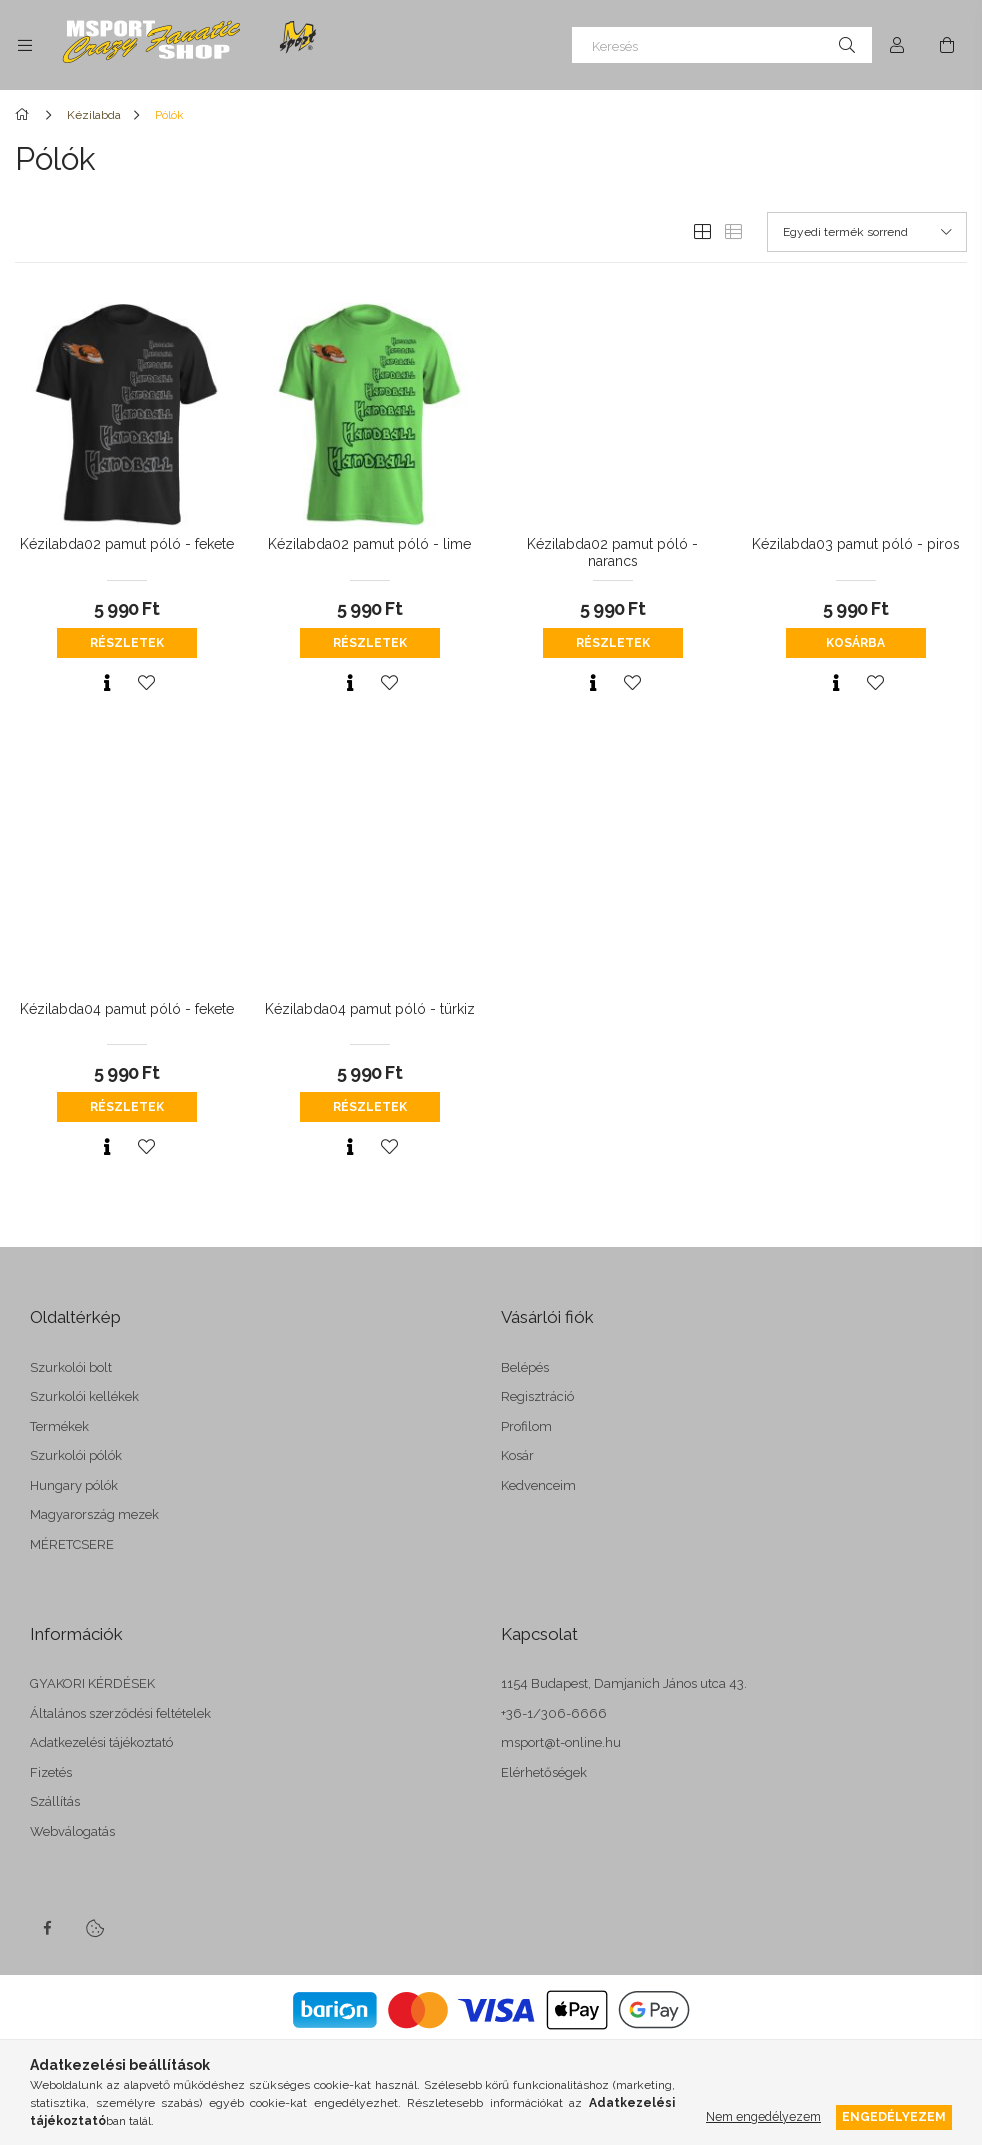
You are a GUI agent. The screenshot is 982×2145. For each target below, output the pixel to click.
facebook (47, 1928)
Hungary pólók (74, 1485)
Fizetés (51, 1772)
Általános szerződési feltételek (120, 1713)
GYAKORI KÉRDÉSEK (92, 1683)
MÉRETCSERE (72, 1544)
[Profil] (897, 45)
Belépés (525, 1367)
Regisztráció (537, 1396)
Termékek (59, 1426)
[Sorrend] (867, 232)
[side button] (25, 45)
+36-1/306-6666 (554, 1713)
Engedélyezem (894, 2116)
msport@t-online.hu (561, 1742)
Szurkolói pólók (76, 1455)
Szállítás (55, 1801)
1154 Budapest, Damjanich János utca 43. (624, 1683)
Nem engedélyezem (763, 2116)
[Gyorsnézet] (107, 683)
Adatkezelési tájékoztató (101, 1742)
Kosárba (855, 643)
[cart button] (947, 45)
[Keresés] (722, 45)
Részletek (127, 643)
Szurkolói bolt (71, 1367)
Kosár (517, 1455)
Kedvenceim (538, 1485)
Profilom (526, 1426)
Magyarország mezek (94, 1514)
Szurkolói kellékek (84, 1396)
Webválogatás (72, 1831)
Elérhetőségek (544, 1772)
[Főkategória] (25, 115)
